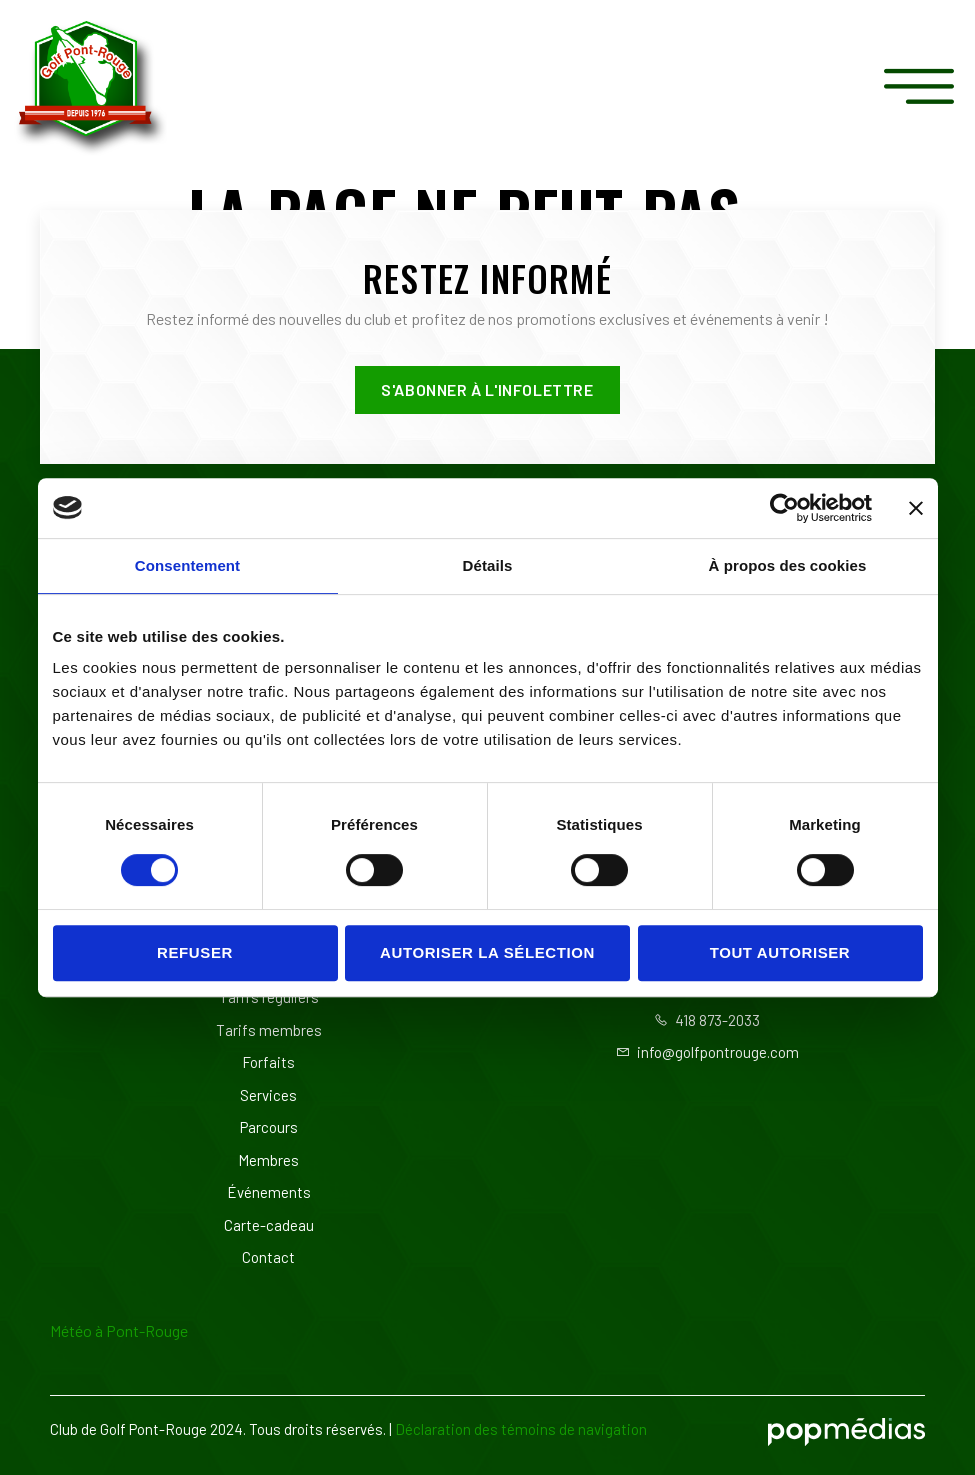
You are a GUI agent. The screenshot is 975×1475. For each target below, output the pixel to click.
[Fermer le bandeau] (916, 508)
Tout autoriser (780, 952)
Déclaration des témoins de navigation (521, 1429)
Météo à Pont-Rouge (119, 1330)
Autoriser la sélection (487, 952)
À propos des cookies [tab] (788, 565)
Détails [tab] (488, 565)
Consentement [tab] (187, 565)
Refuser (195, 952)
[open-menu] (924, 87)
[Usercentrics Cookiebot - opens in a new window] (784, 508)
